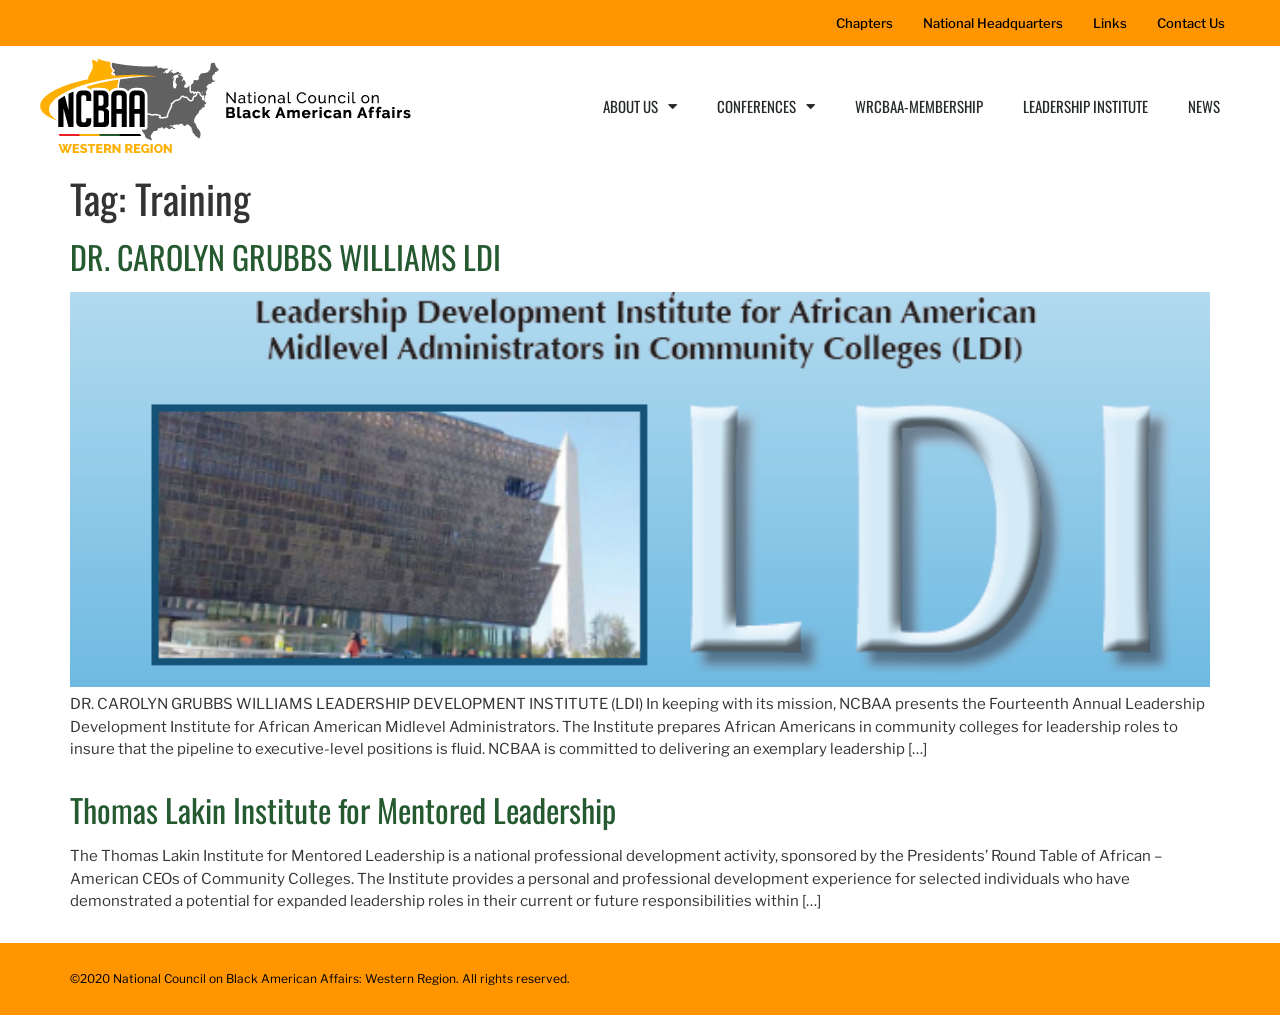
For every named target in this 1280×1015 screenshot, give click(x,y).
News (1204, 106)
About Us (640, 106)
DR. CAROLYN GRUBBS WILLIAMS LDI (285, 256)
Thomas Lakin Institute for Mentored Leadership (343, 809)
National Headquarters (993, 23)
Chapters (864, 23)
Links (1110, 23)
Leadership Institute (1085, 106)
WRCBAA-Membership (919, 106)
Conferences (766, 106)
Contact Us (1191, 23)
